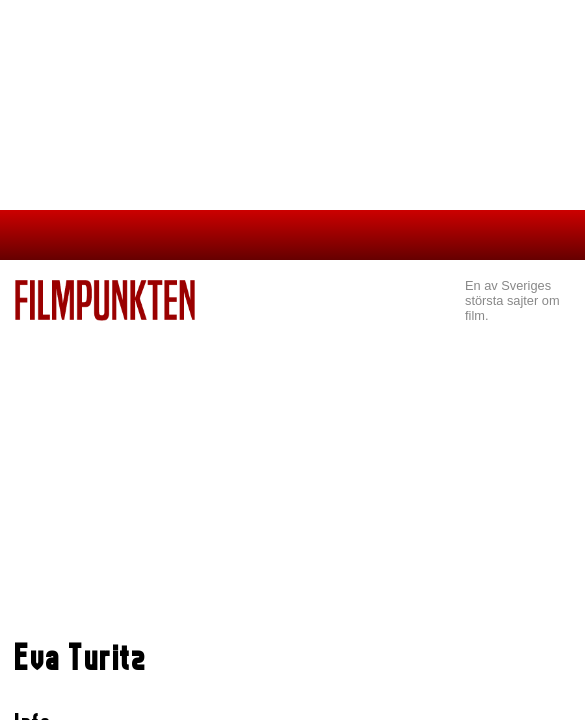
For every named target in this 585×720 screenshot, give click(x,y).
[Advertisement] (292, 471)
